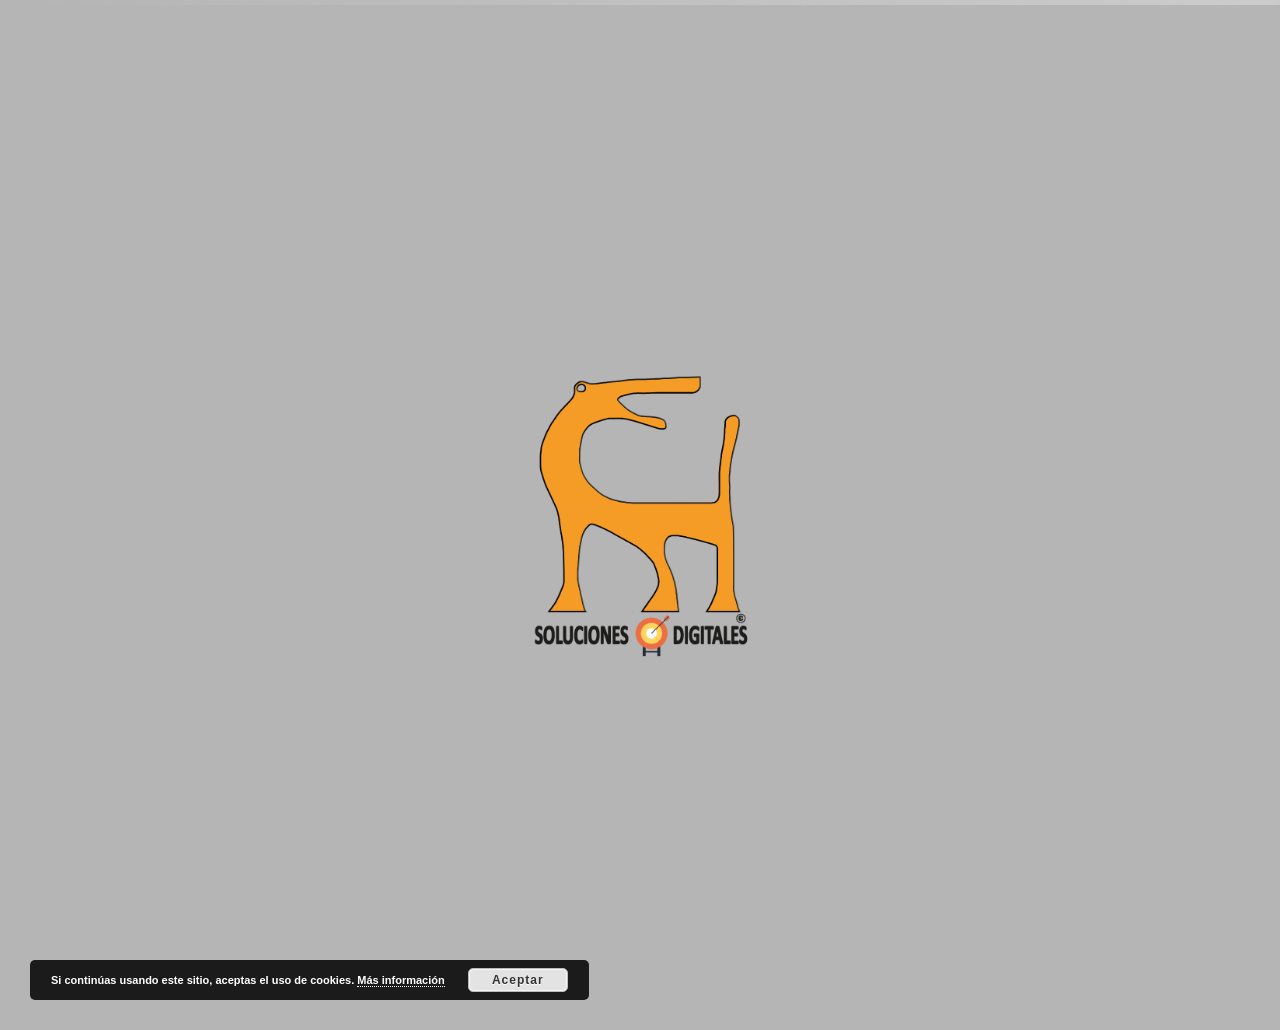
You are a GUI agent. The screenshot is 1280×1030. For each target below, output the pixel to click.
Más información (400, 980)
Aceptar (518, 980)
